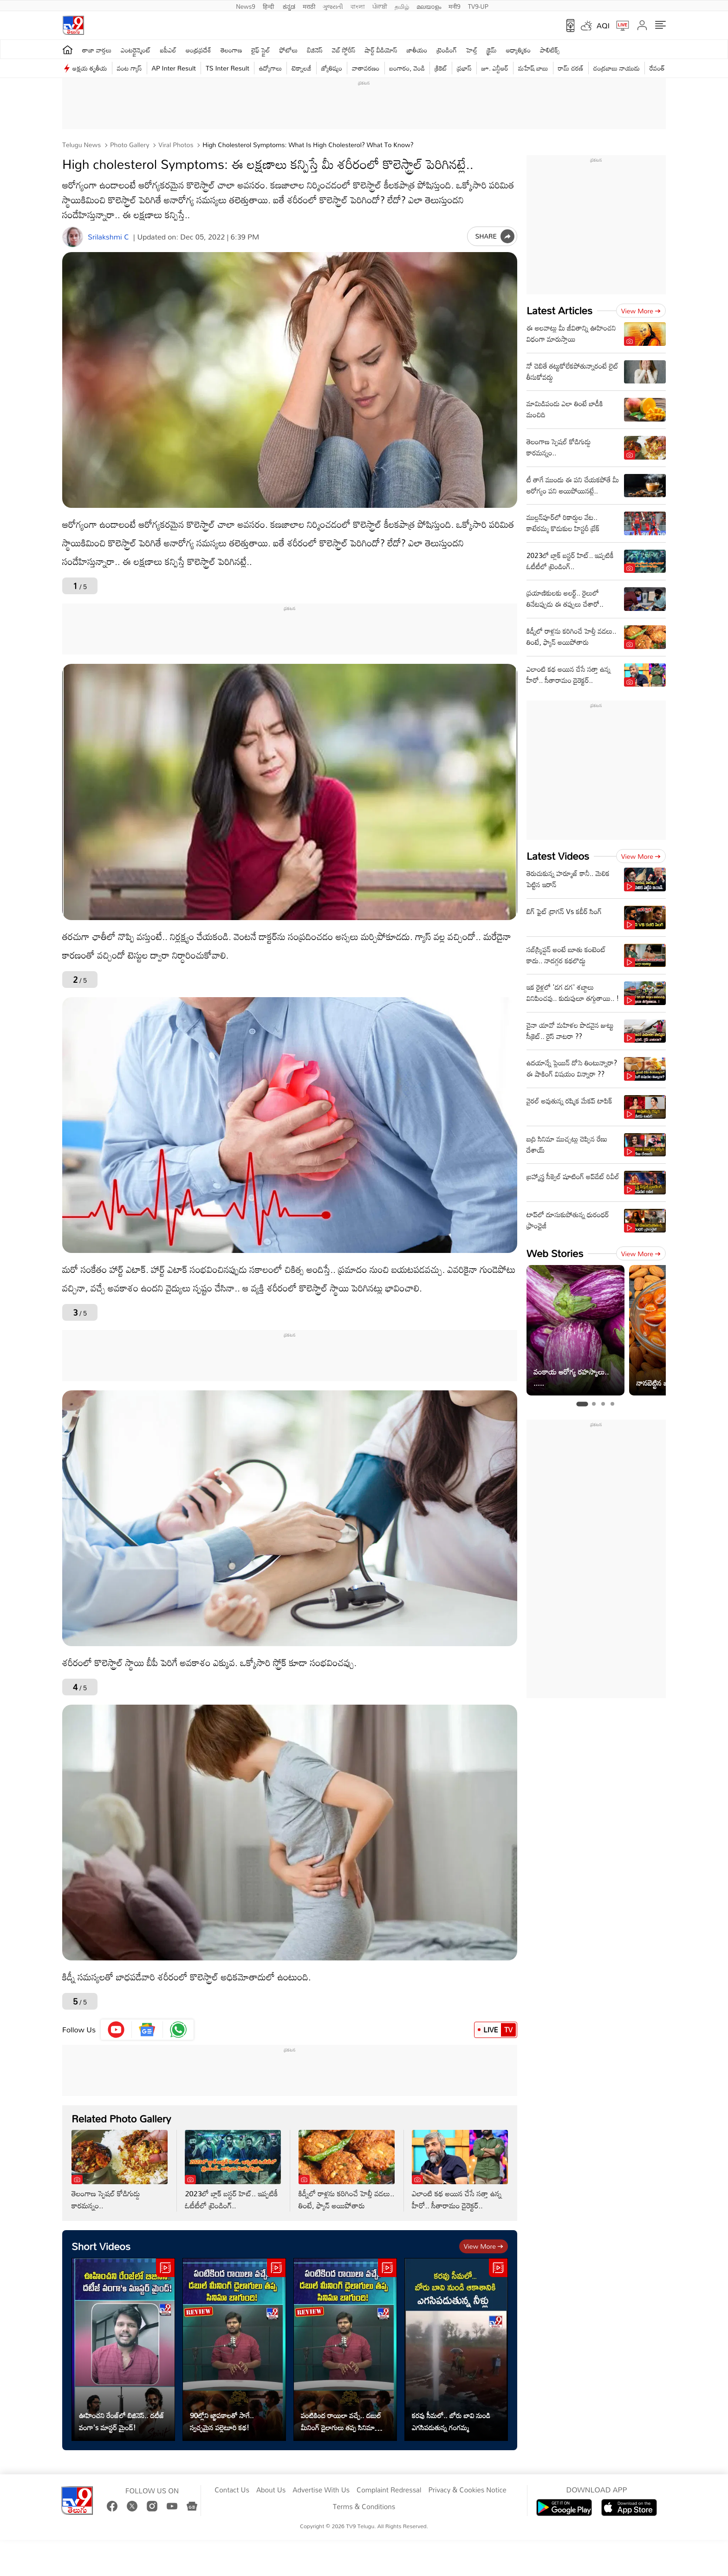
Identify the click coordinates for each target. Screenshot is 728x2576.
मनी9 (454, 5)
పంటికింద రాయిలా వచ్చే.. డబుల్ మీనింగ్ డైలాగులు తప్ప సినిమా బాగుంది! (341, 2421)
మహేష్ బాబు (533, 68)
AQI (603, 25)
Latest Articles (559, 310)
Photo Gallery (128, 144)
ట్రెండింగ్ (447, 50)
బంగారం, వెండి (407, 68)
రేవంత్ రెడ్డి (662, 68)
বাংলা (358, 5)
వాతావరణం (365, 68)
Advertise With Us (321, 2490)
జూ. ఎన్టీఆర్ (494, 68)
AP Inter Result (174, 68)
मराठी (309, 5)
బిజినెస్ (315, 50)
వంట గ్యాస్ (129, 68)
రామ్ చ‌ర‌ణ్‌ (571, 68)
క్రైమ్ (491, 50)
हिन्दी (269, 5)
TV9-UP (478, 5)
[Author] (72, 237)
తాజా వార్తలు (96, 50)
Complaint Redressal (389, 2490)
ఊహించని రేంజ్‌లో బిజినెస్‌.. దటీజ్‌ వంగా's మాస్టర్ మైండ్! (121, 2421)
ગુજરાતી (333, 5)
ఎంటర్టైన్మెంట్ (136, 50)
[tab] (582, 1404)
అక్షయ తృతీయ (89, 68)
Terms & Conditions (364, 2506)
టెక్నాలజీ (301, 68)
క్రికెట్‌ (441, 68)
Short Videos (101, 2246)
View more (483, 2246)
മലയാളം (428, 5)
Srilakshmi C (108, 237)
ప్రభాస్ (464, 68)
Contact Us (231, 2490)
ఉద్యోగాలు (270, 68)
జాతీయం (417, 50)
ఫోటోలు (289, 50)
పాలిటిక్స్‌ (550, 50)
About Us (271, 2490)
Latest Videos (557, 856)
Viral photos (174, 144)
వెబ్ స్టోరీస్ (344, 50)
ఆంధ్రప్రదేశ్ (198, 50)
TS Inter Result (227, 68)
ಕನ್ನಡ (289, 5)
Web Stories (554, 1253)
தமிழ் (402, 5)
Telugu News (81, 144)
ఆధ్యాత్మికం (518, 50)
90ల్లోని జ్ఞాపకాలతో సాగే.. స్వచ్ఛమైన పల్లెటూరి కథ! (222, 2421)
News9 (245, 5)
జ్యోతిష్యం (331, 68)
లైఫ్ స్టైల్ (261, 50)
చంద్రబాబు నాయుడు (616, 68)
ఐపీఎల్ (168, 50)
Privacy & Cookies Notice (467, 2490)
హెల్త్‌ (471, 50)
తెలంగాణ (231, 50)
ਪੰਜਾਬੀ (379, 5)
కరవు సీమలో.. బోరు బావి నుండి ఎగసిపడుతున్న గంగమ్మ (451, 2421)
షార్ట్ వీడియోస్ (381, 50)
